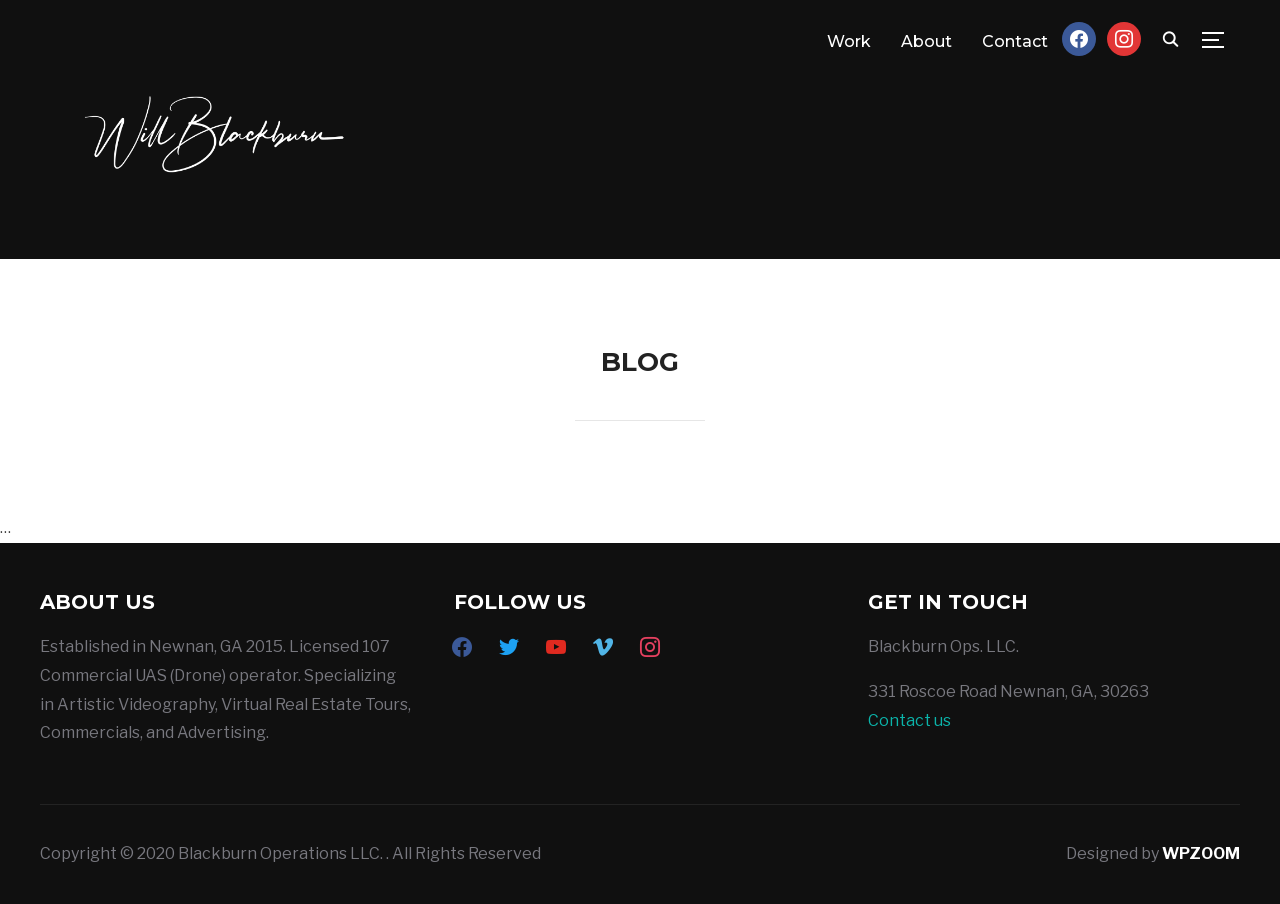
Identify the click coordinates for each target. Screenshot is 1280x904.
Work (849, 41)
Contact (1015, 41)
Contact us (909, 720)
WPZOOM (1201, 853)
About (926, 41)
